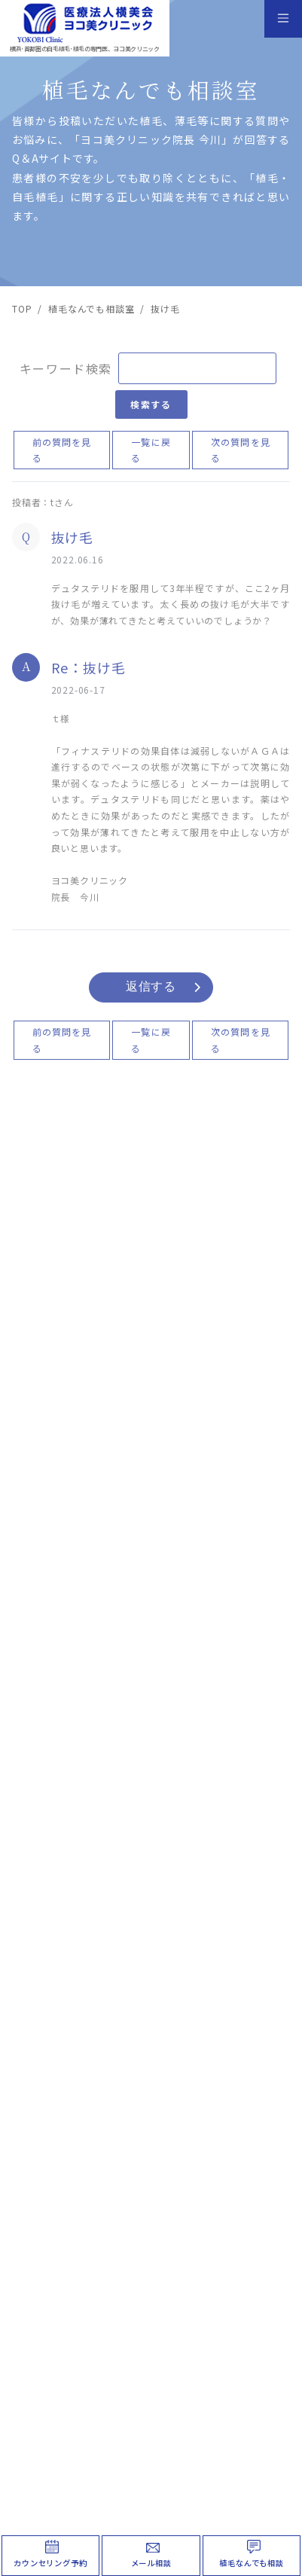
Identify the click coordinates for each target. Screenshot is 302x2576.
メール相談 (151, 2562)
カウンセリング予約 (50, 2562)
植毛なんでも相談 (251, 2562)
